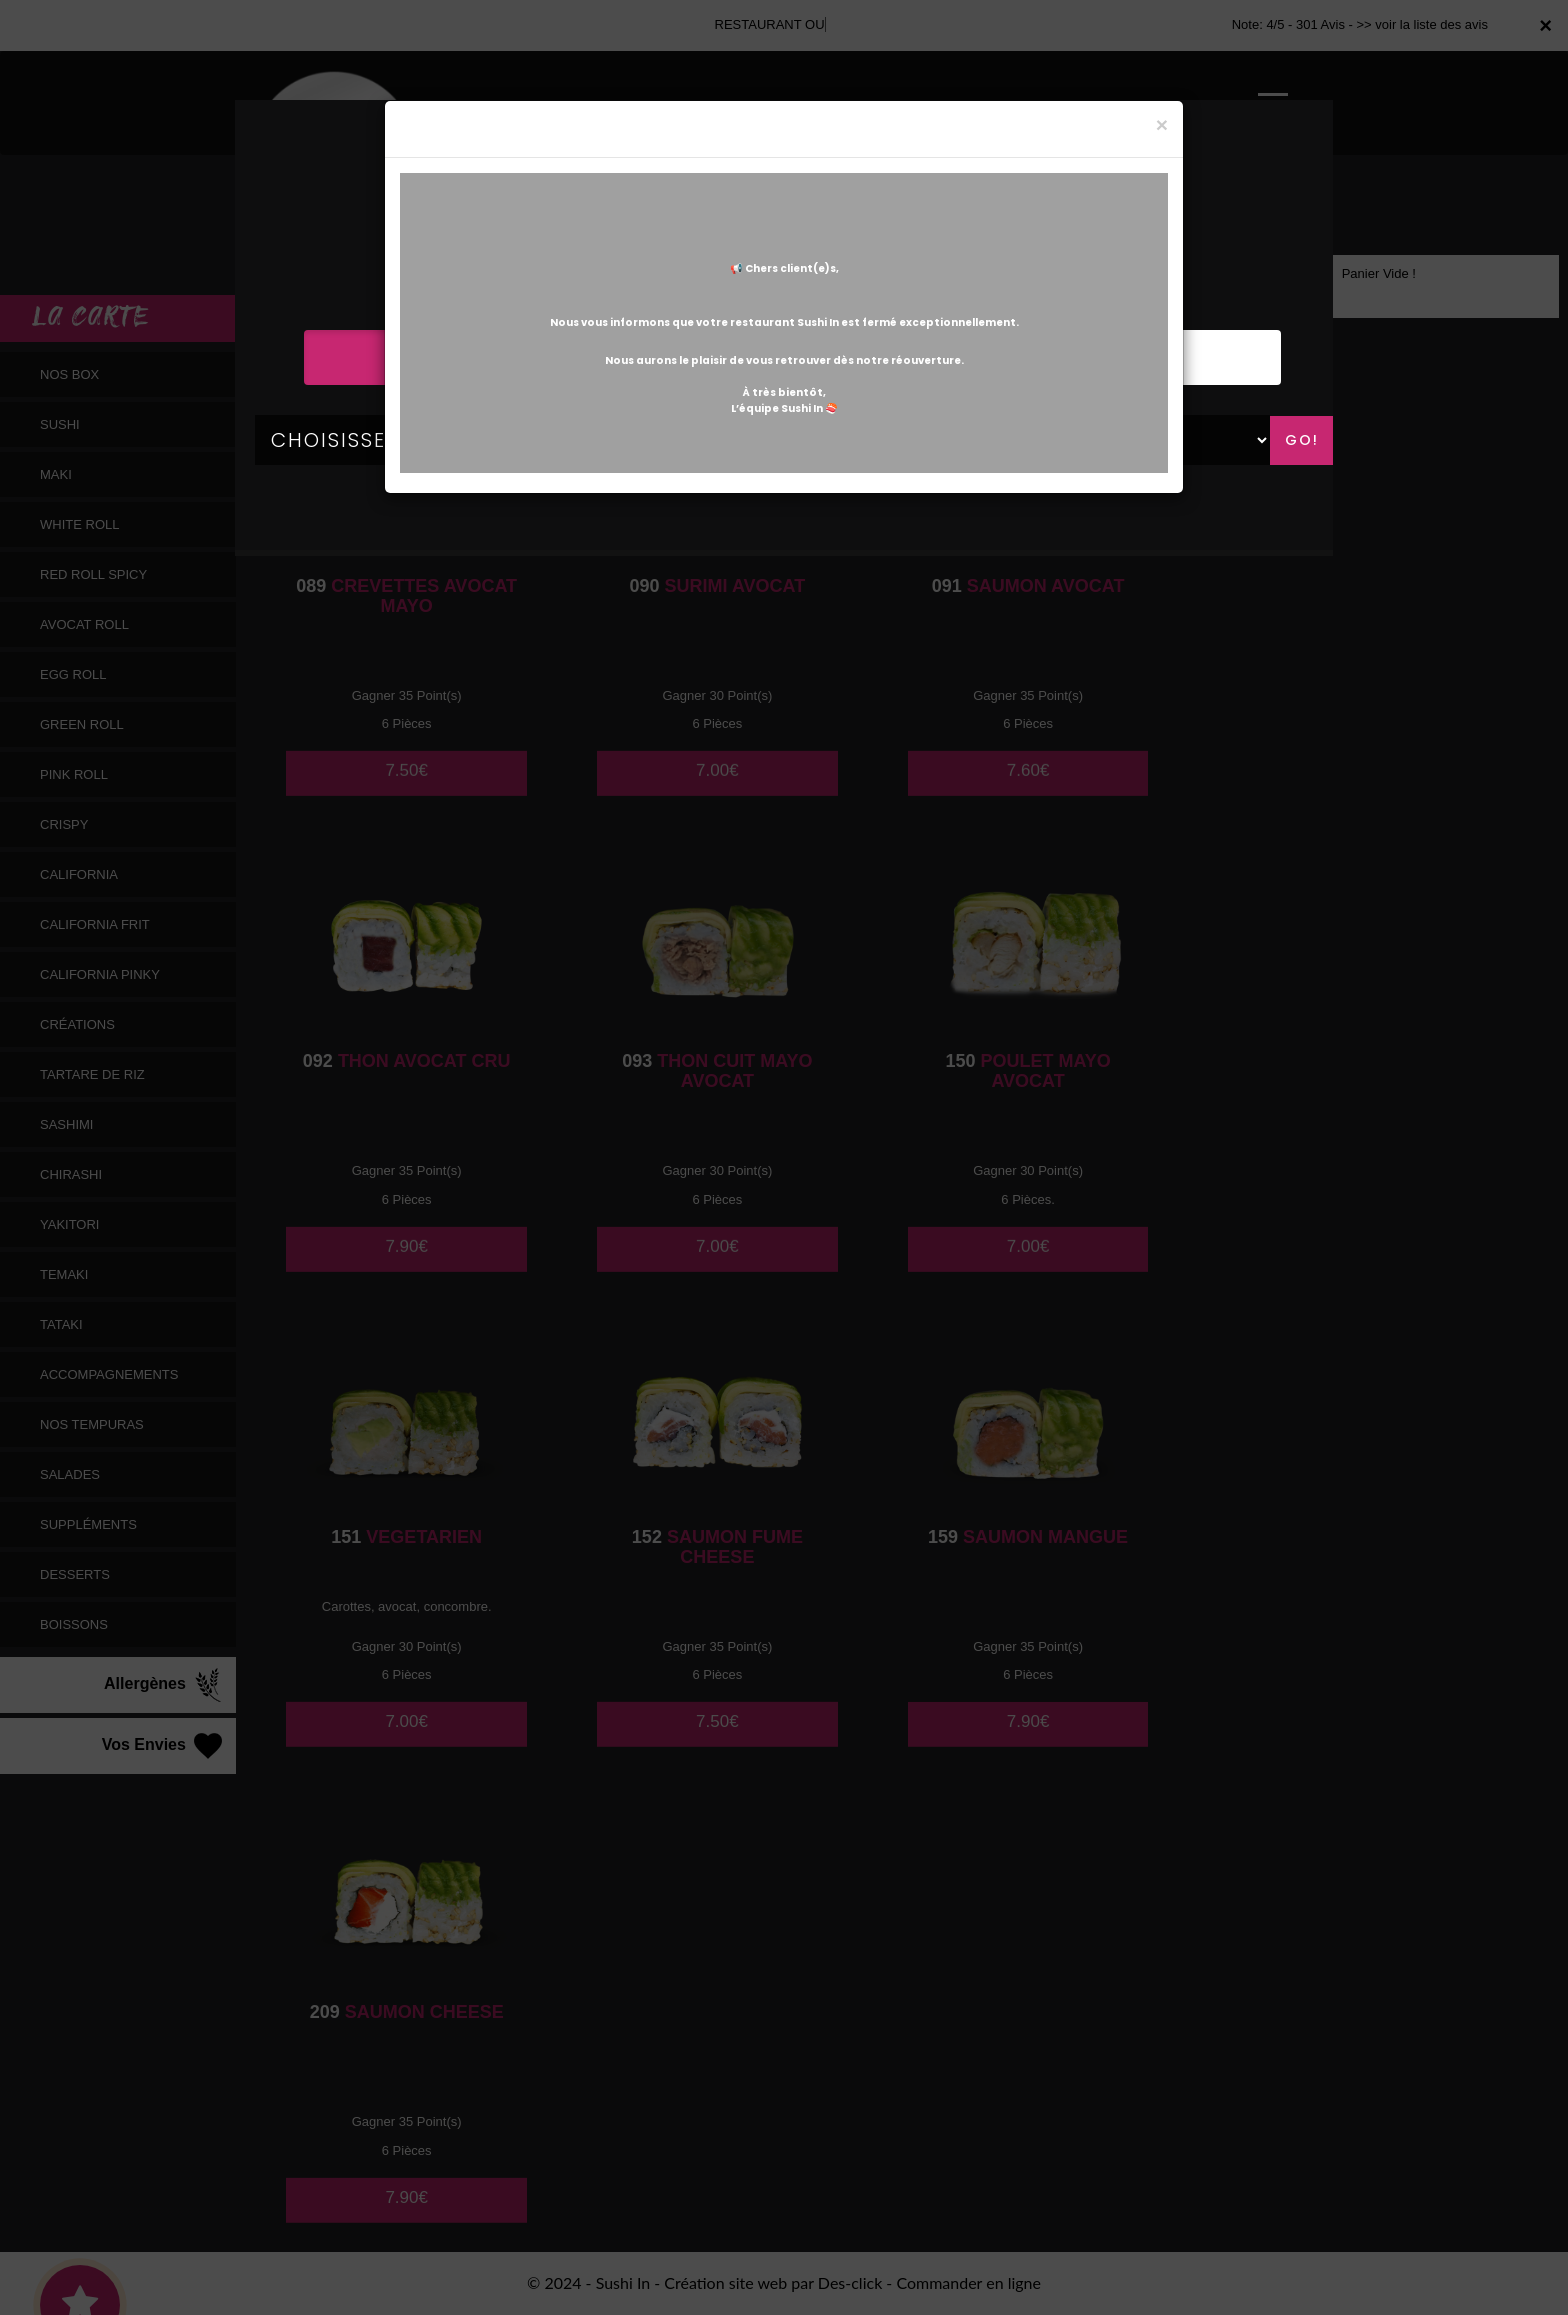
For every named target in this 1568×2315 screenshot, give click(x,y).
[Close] (1162, 124)
